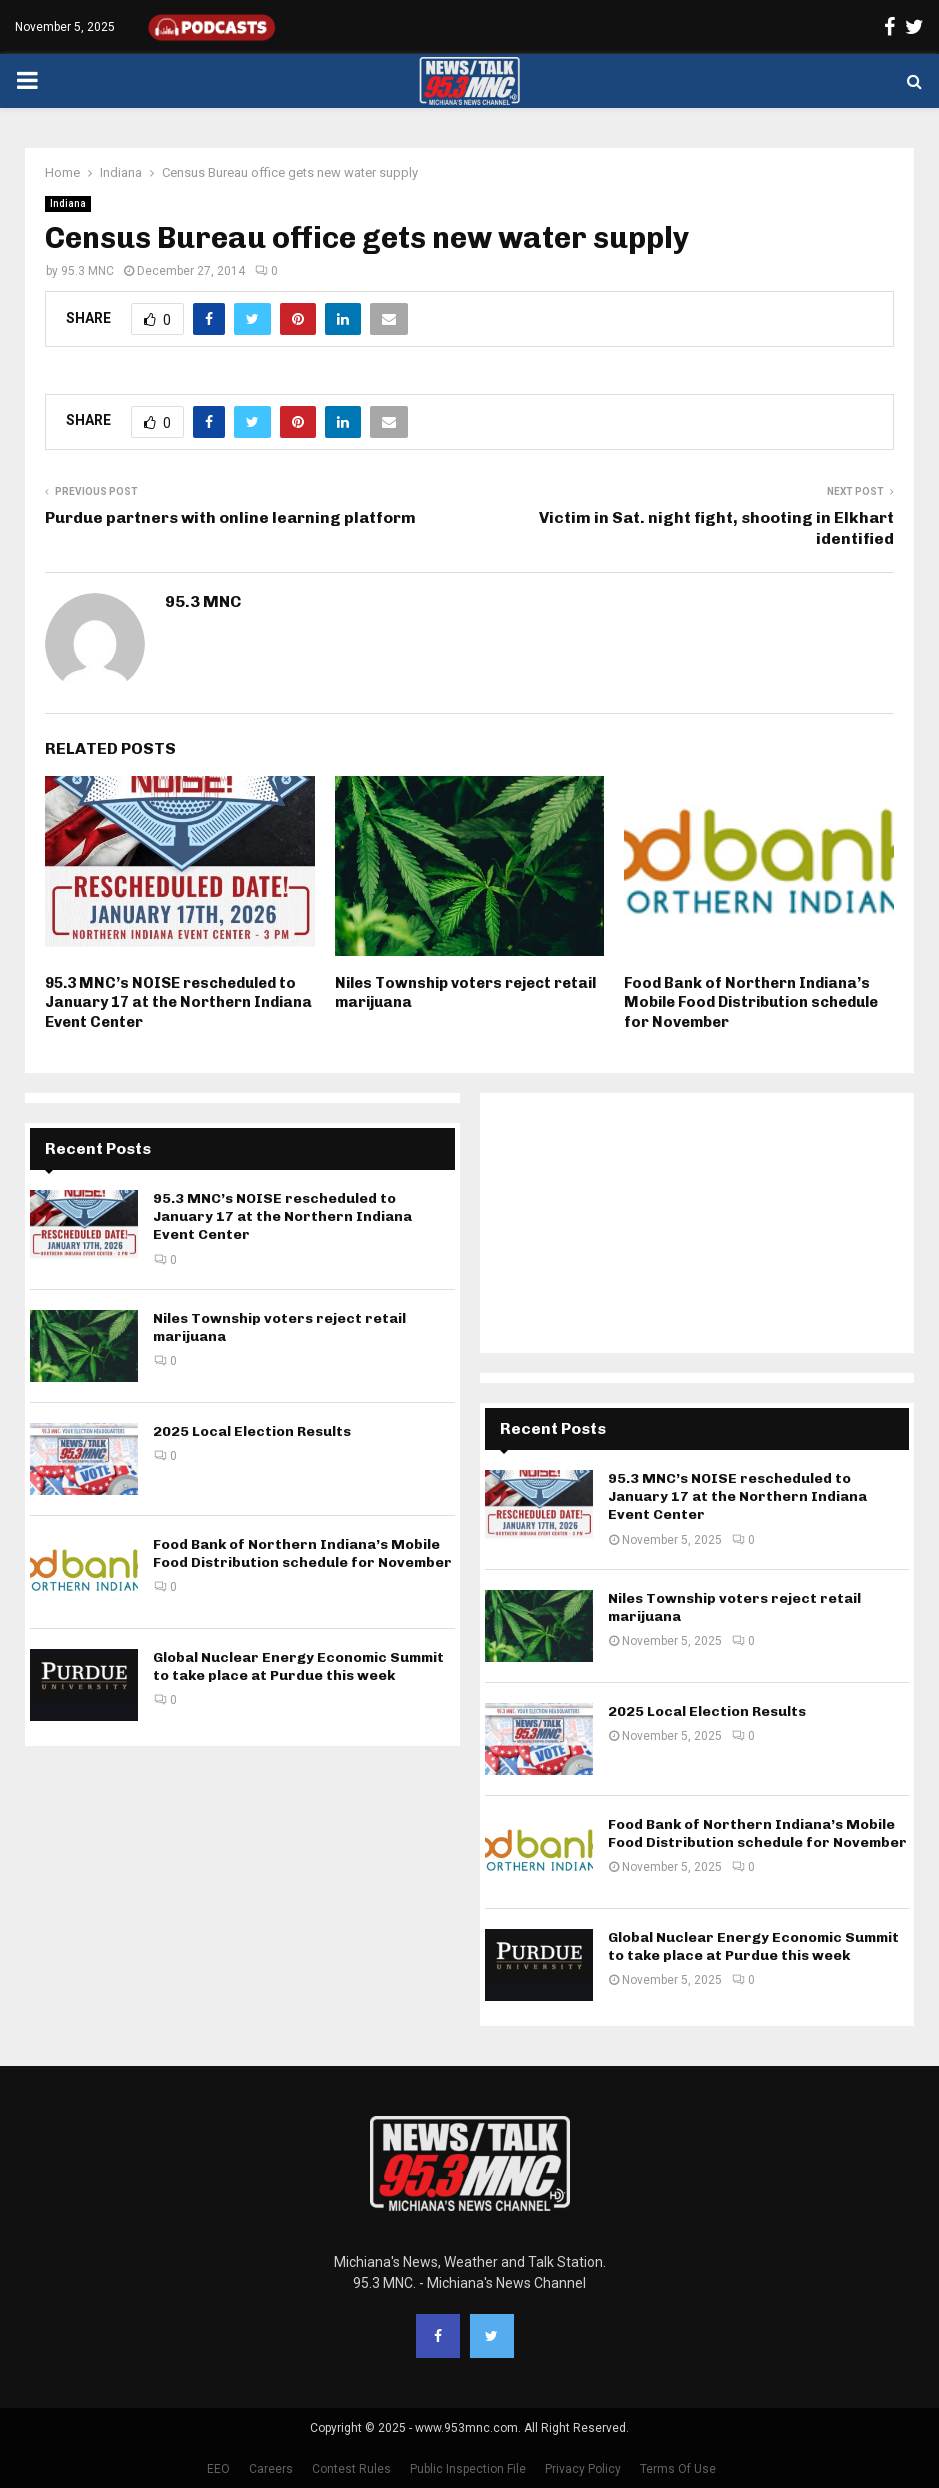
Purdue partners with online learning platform (230, 517)
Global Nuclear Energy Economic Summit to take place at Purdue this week (298, 1666)
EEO (218, 2469)
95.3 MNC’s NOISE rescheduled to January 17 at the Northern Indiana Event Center (178, 1002)
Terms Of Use (678, 2469)
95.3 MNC (87, 271)
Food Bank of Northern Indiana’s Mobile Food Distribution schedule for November (751, 1002)
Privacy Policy (583, 2469)
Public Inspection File (468, 2469)
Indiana (68, 203)
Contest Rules (351, 2469)
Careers (271, 2469)
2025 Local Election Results (252, 1431)
